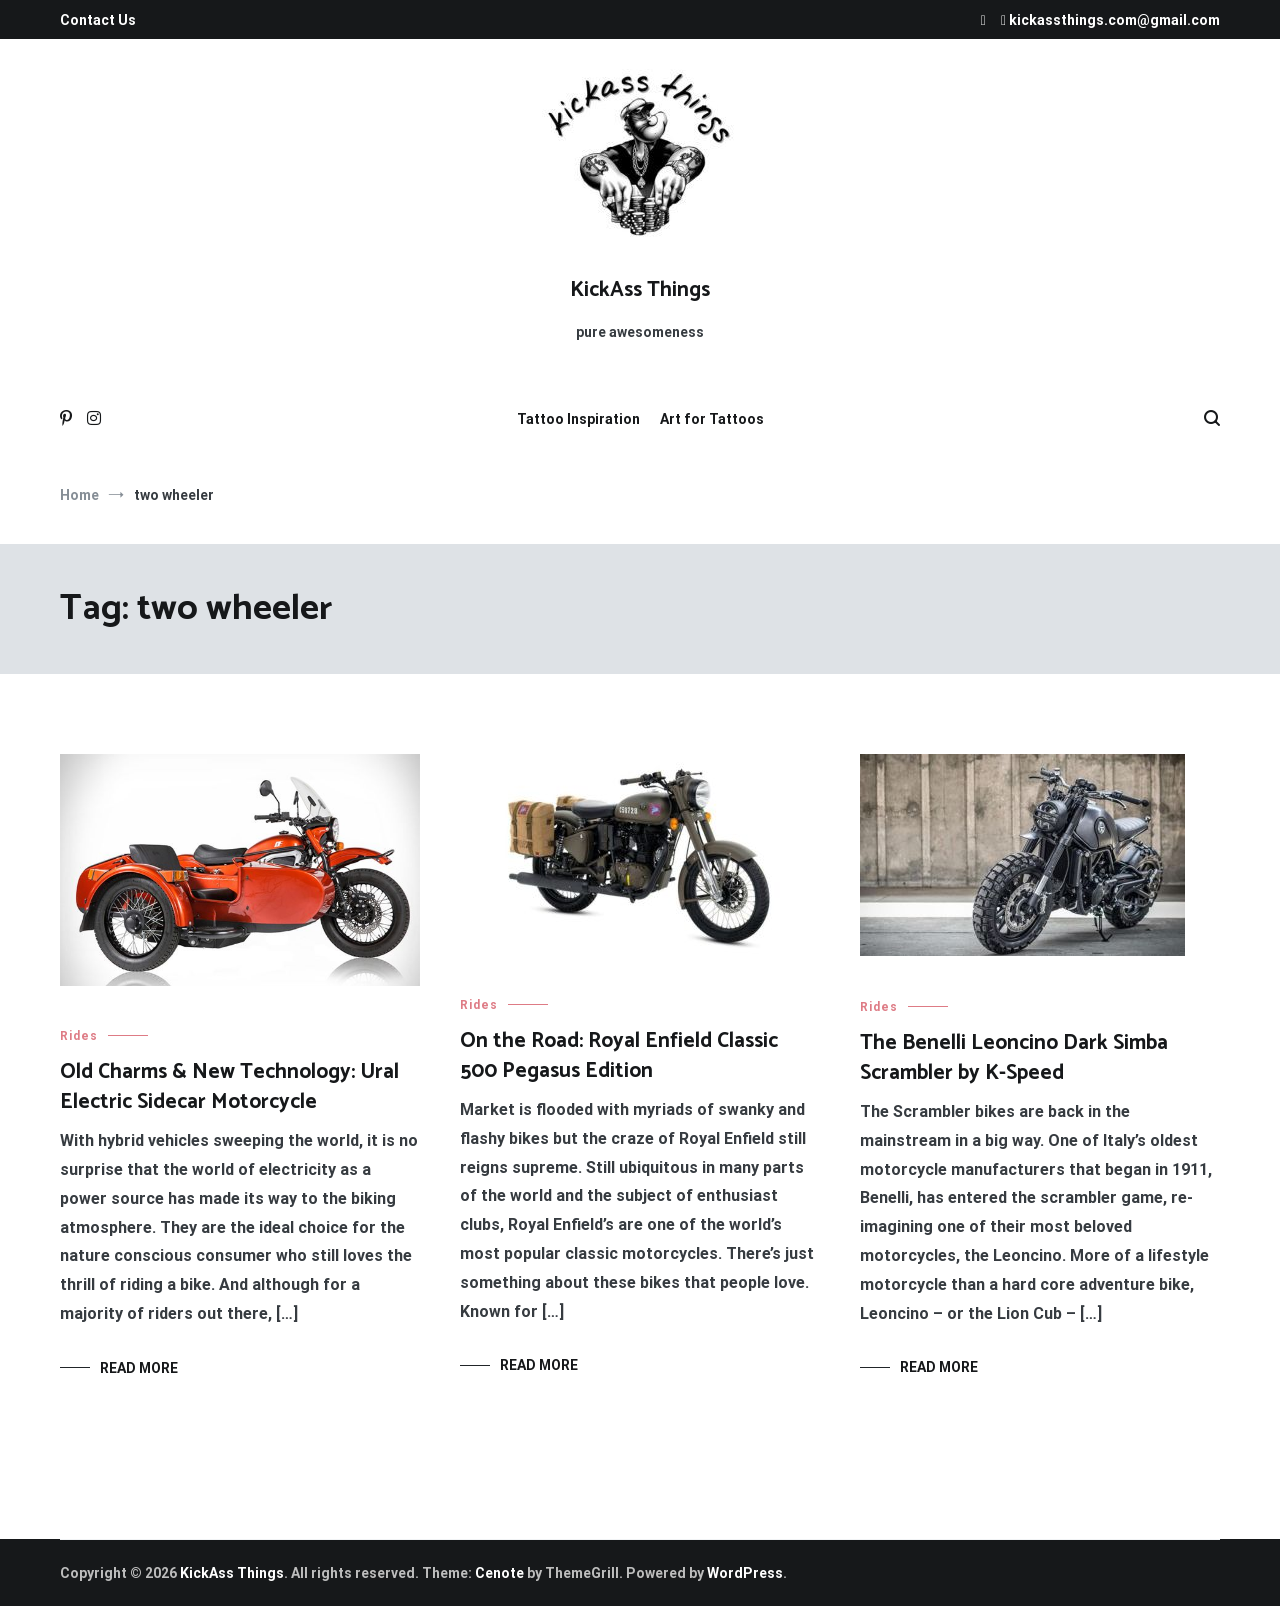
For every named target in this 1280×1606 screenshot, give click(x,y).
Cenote (499, 1573)
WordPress (745, 1573)
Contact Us (98, 20)
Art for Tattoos (712, 419)
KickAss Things (640, 290)
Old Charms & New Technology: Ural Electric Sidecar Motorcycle (229, 1086)
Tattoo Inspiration (578, 419)
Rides (79, 1036)
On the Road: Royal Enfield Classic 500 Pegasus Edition (619, 1055)
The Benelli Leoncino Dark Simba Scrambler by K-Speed (1014, 1057)
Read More (139, 1368)
